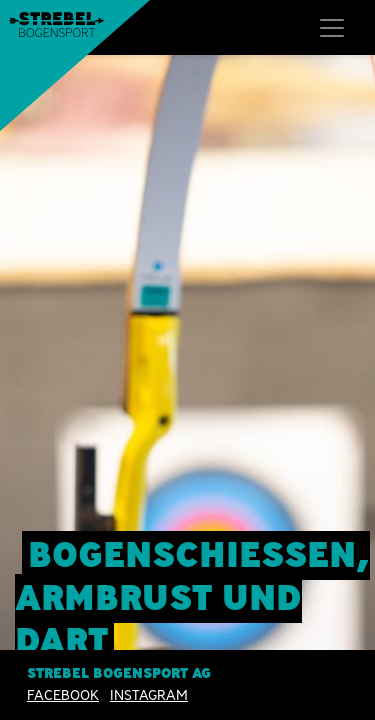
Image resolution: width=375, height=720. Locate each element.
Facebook (63, 695)
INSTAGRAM (149, 695)
